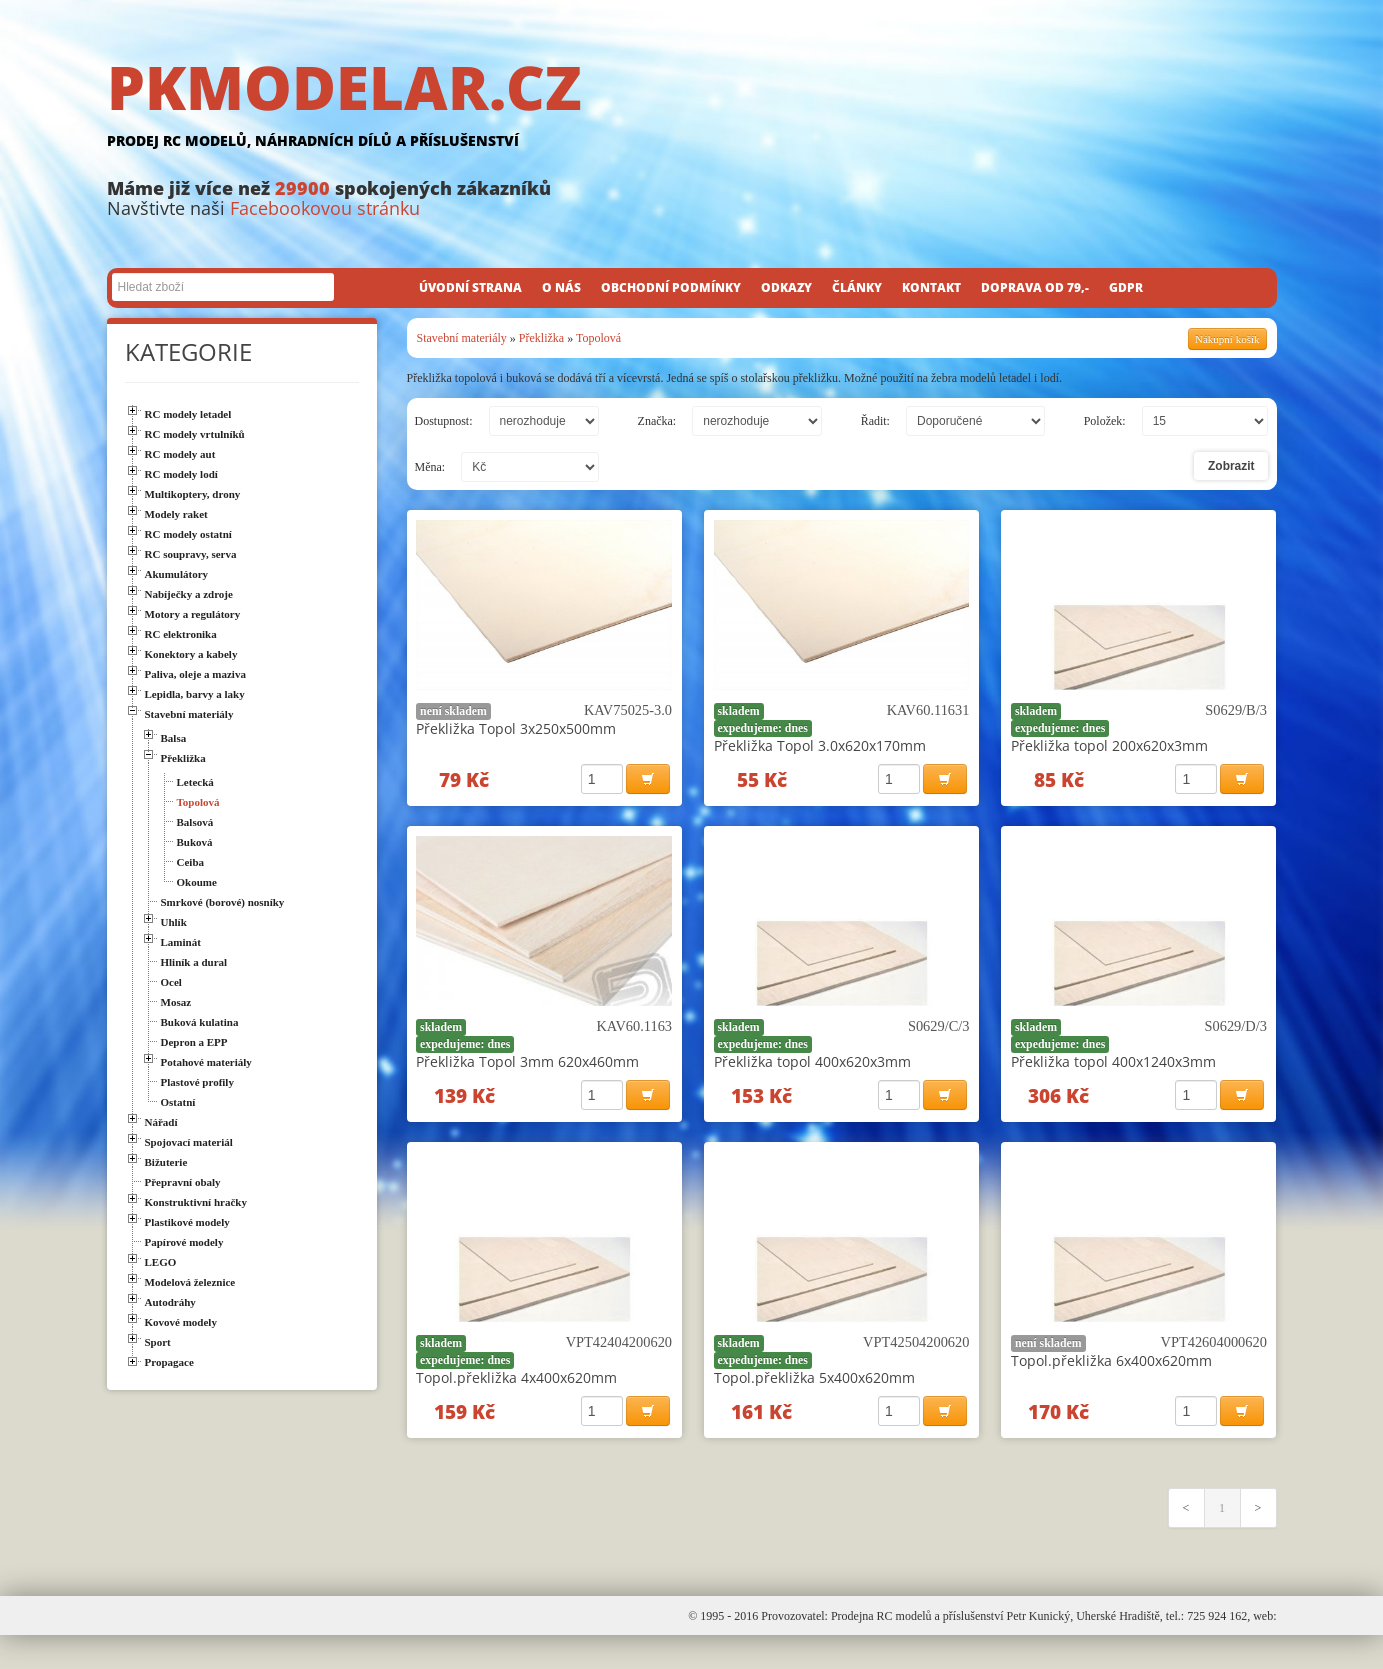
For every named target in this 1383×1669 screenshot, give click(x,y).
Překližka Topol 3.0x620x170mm (820, 745)
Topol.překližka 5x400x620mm (814, 1399)
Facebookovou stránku (325, 208)
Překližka (541, 338)
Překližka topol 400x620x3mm (812, 1072)
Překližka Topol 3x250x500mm (516, 728)
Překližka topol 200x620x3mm (1109, 745)
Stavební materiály (462, 338)
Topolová (598, 338)
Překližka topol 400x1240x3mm (1113, 1072)
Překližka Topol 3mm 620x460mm (527, 1072)
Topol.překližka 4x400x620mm (516, 1399)
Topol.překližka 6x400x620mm (1111, 1382)
